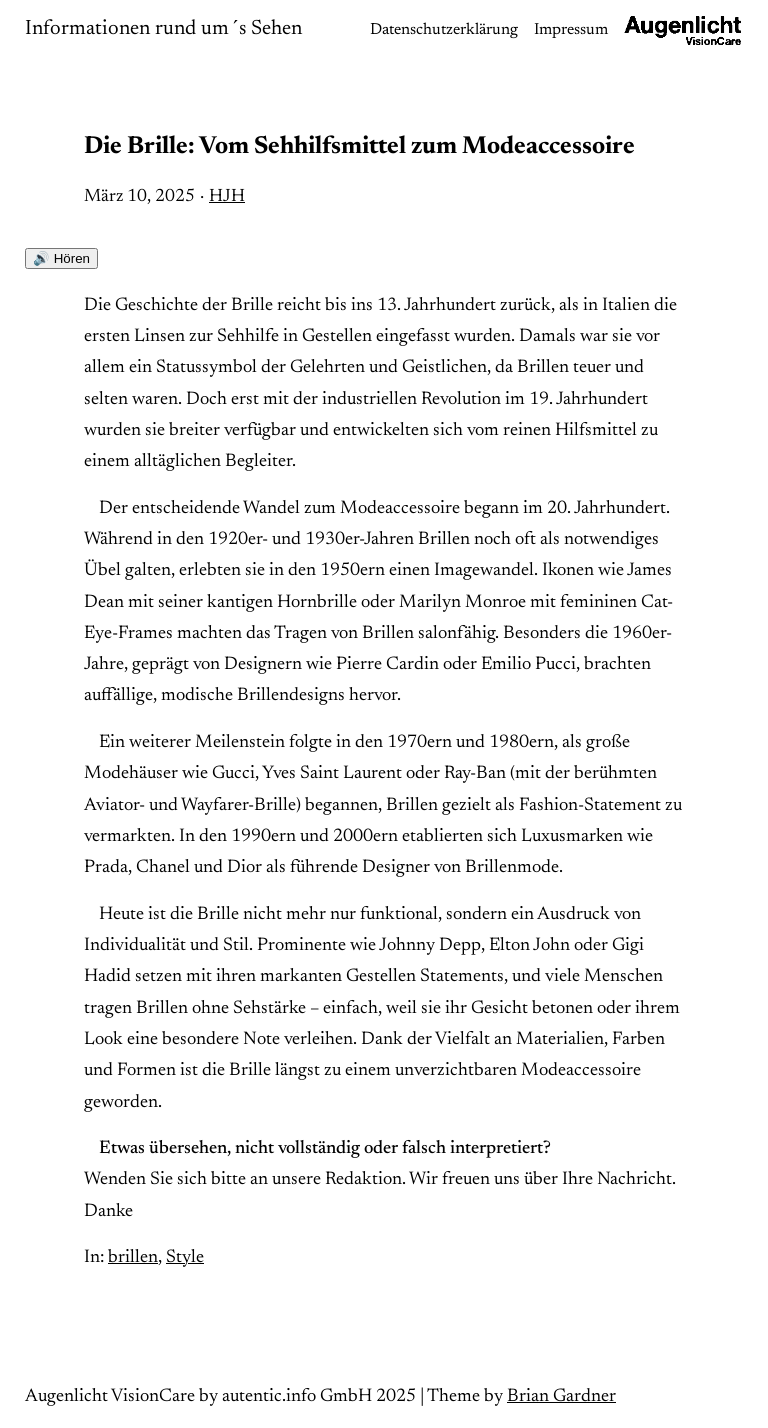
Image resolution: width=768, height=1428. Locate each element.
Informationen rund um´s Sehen (163, 29)
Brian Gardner (561, 1396)
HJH (227, 197)
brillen (133, 1257)
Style (185, 1257)
